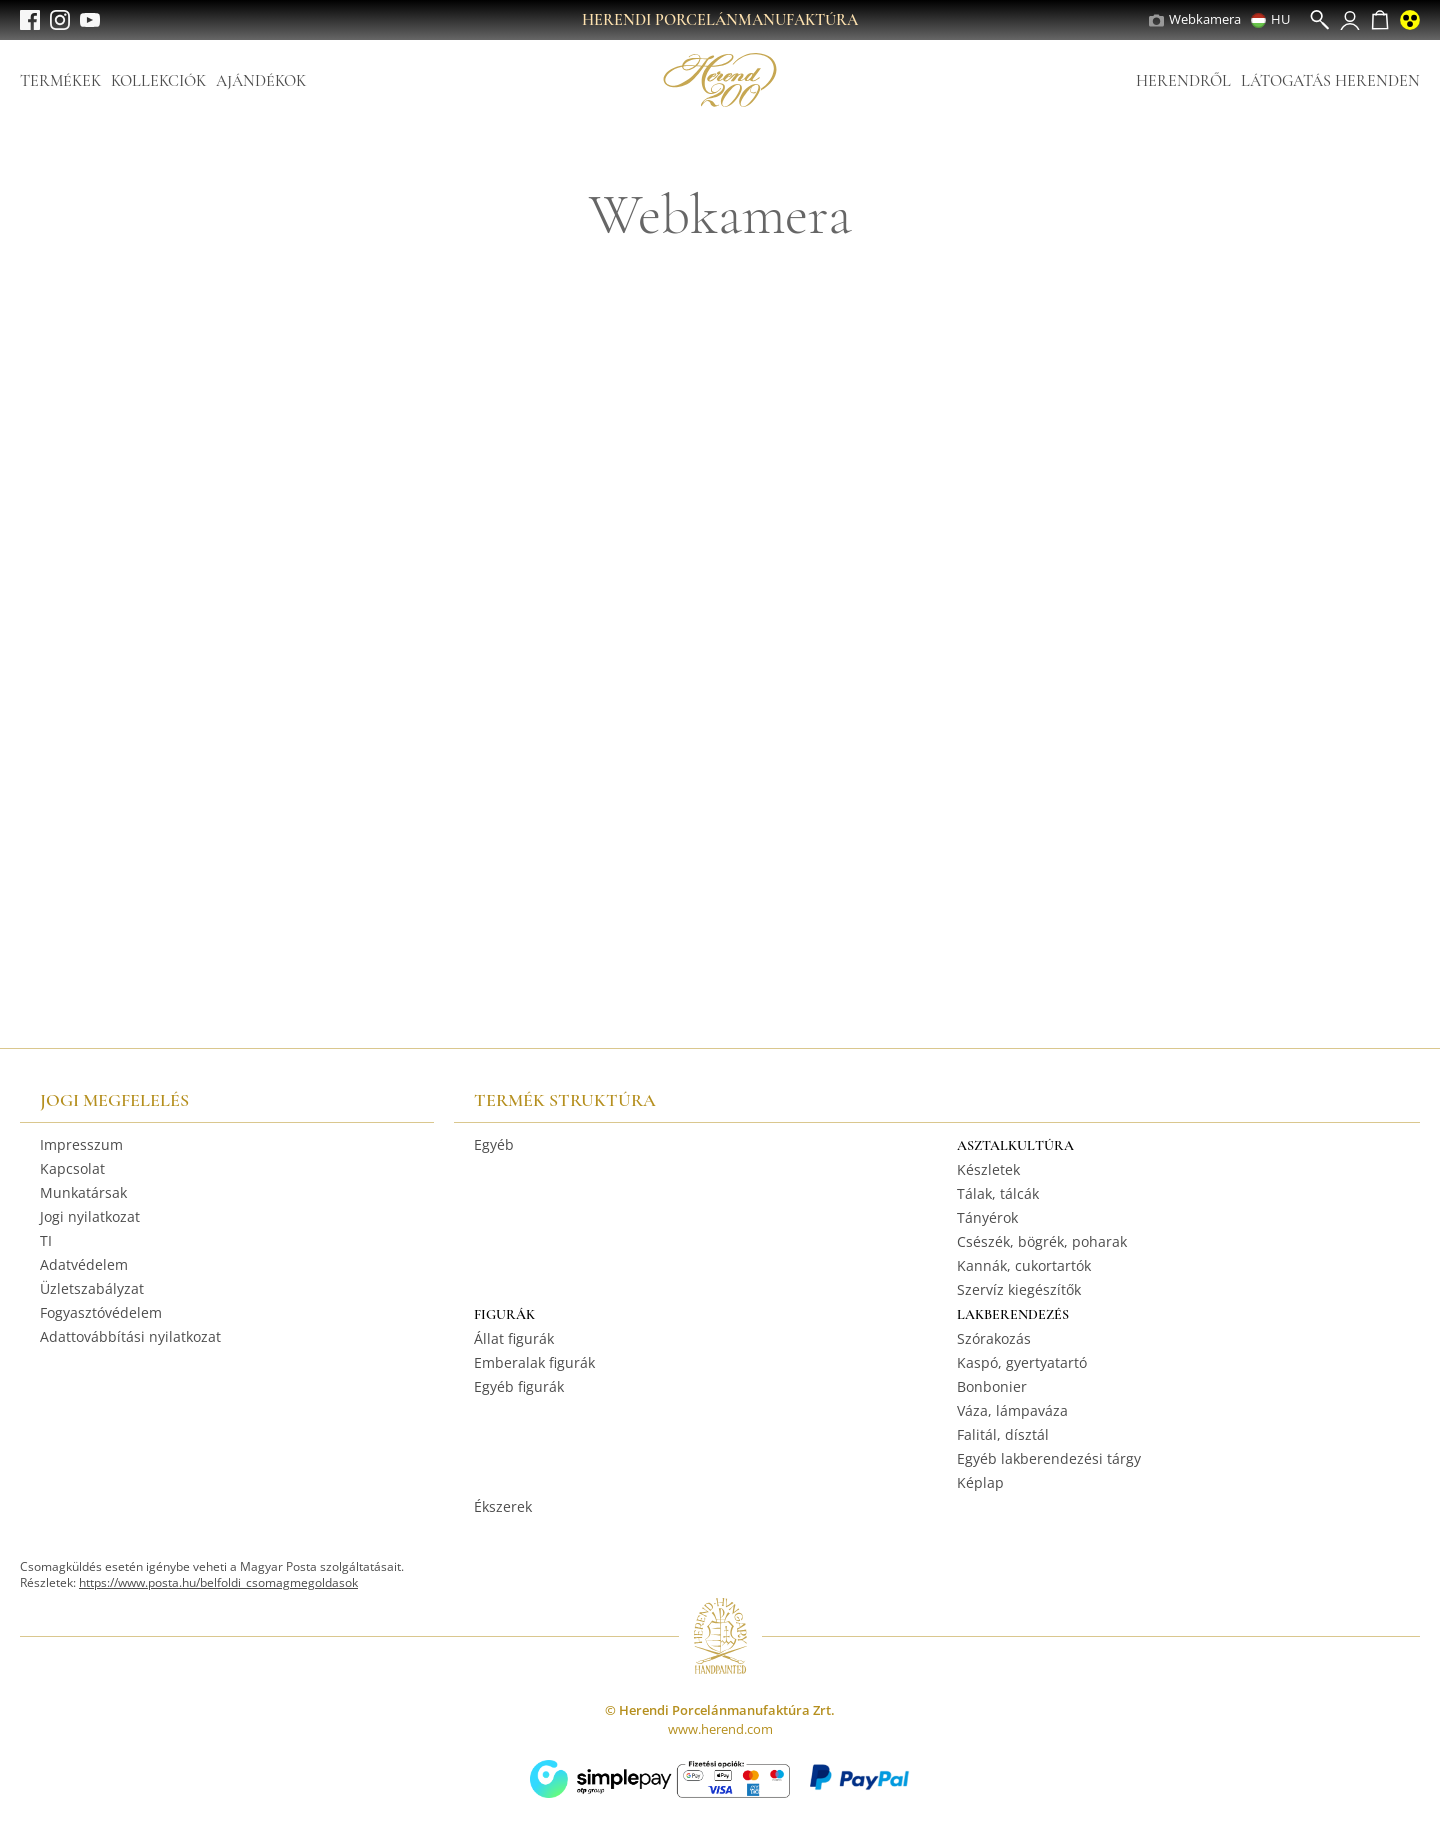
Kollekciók (158, 81)
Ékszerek (503, 1506)
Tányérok (987, 1217)
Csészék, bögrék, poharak (1042, 1241)
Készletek (988, 1169)
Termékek (60, 81)
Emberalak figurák (534, 1362)
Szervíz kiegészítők (1019, 1289)
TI (46, 1240)
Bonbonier (992, 1386)
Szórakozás (994, 1338)
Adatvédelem (84, 1264)
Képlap (980, 1482)
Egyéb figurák (519, 1386)
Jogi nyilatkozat (90, 1216)
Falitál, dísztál (1003, 1434)
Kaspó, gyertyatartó (1022, 1362)
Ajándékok (261, 81)
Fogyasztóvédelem (101, 1312)
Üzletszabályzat (92, 1288)
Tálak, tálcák (998, 1193)
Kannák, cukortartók (1024, 1265)
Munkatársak (83, 1192)
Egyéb (494, 1144)
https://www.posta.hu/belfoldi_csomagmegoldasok (218, 1582)
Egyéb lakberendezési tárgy (1049, 1458)
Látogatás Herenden (1330, 81)
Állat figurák (514, 1338)
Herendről (1183, 81)
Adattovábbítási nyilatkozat (130, 1336)
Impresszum (81, 1144)
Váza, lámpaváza (1012, 1410)
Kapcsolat (72, 1168)
